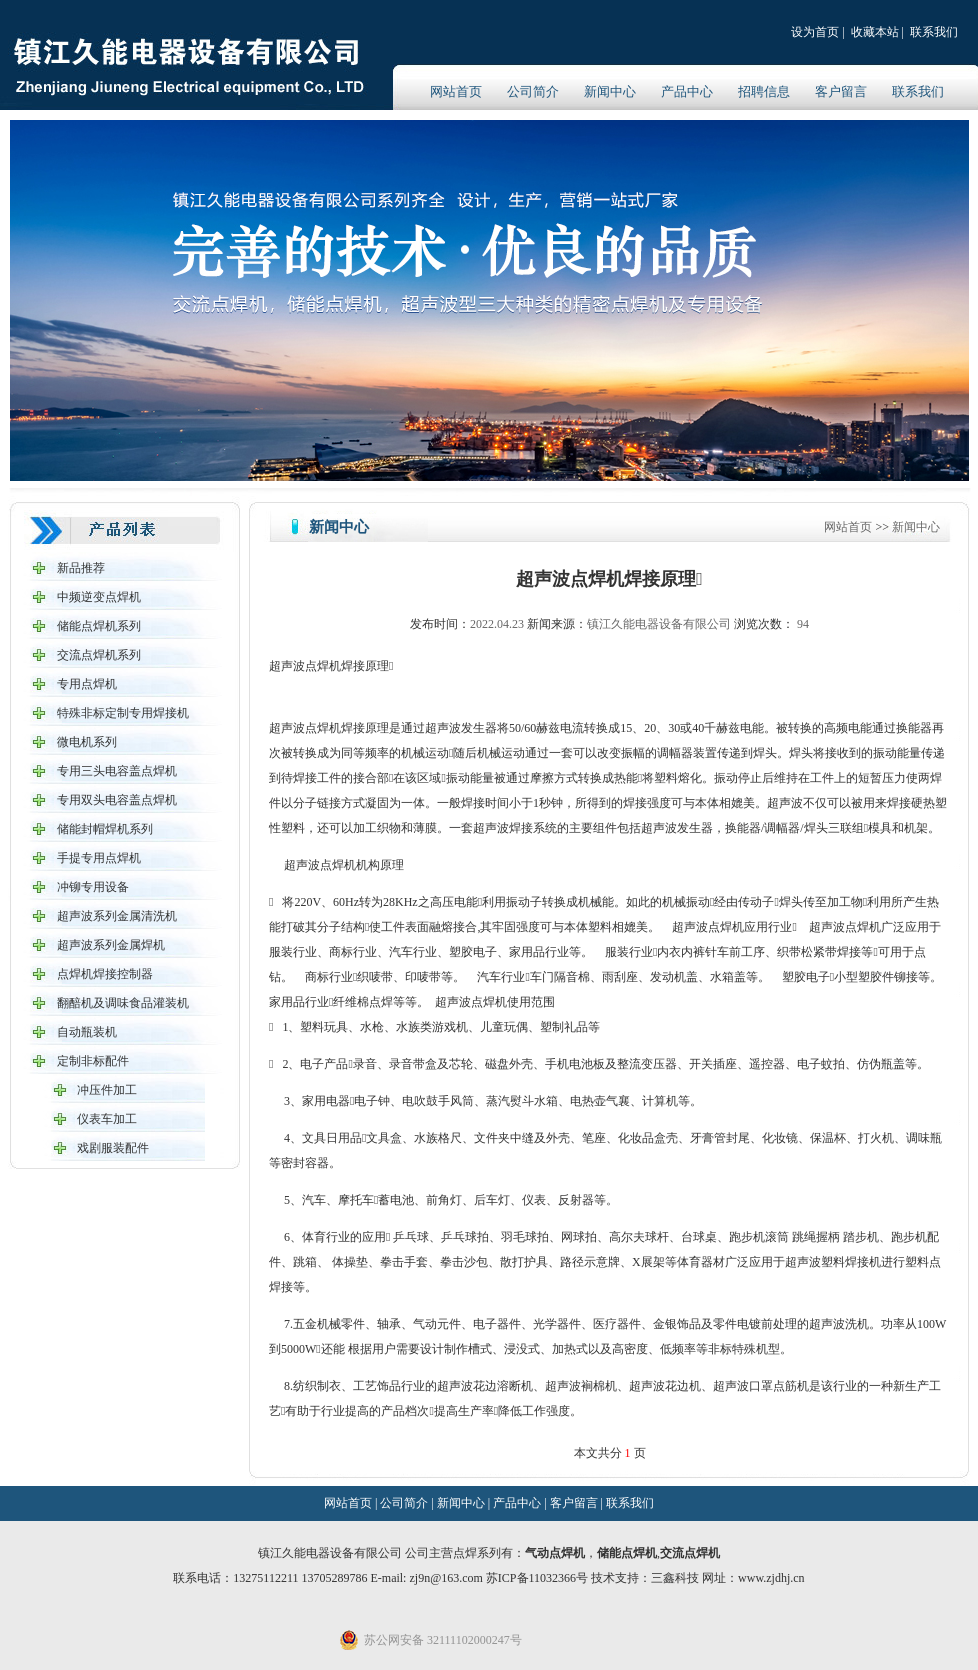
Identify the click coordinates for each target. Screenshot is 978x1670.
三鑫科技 (675, 1578)
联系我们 (934, 32)
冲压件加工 (107, 1090)
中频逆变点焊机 (99, 597)
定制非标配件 (93, 1061)
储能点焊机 (627, 1553)
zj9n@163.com (447, 1578)
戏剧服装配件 (113, 1148)
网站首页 (456, 91)
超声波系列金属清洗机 (117, 916)
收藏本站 (875, 32)
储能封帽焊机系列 (105, 829)
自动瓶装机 (87, 1032)
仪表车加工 (107, 1119)
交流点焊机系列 (99, 655)
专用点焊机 (87, 684)
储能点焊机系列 (99, 626)
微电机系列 (87, 742)
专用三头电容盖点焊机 (117, 771)
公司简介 (533, 91)
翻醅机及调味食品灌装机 (123, 1003)
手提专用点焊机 (99, 858)
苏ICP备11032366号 (537, 1578)
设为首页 (815, 32)
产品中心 (687, 91)
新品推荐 (81, 568)
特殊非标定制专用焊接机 (123, 713)
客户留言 (841, 91)
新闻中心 (610, 91)
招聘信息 (764, 91)
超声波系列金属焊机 (111, 945)
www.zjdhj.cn (771, 1578)
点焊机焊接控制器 (105, 974)
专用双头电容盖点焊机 (117, 800)
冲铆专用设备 (93, 887)
